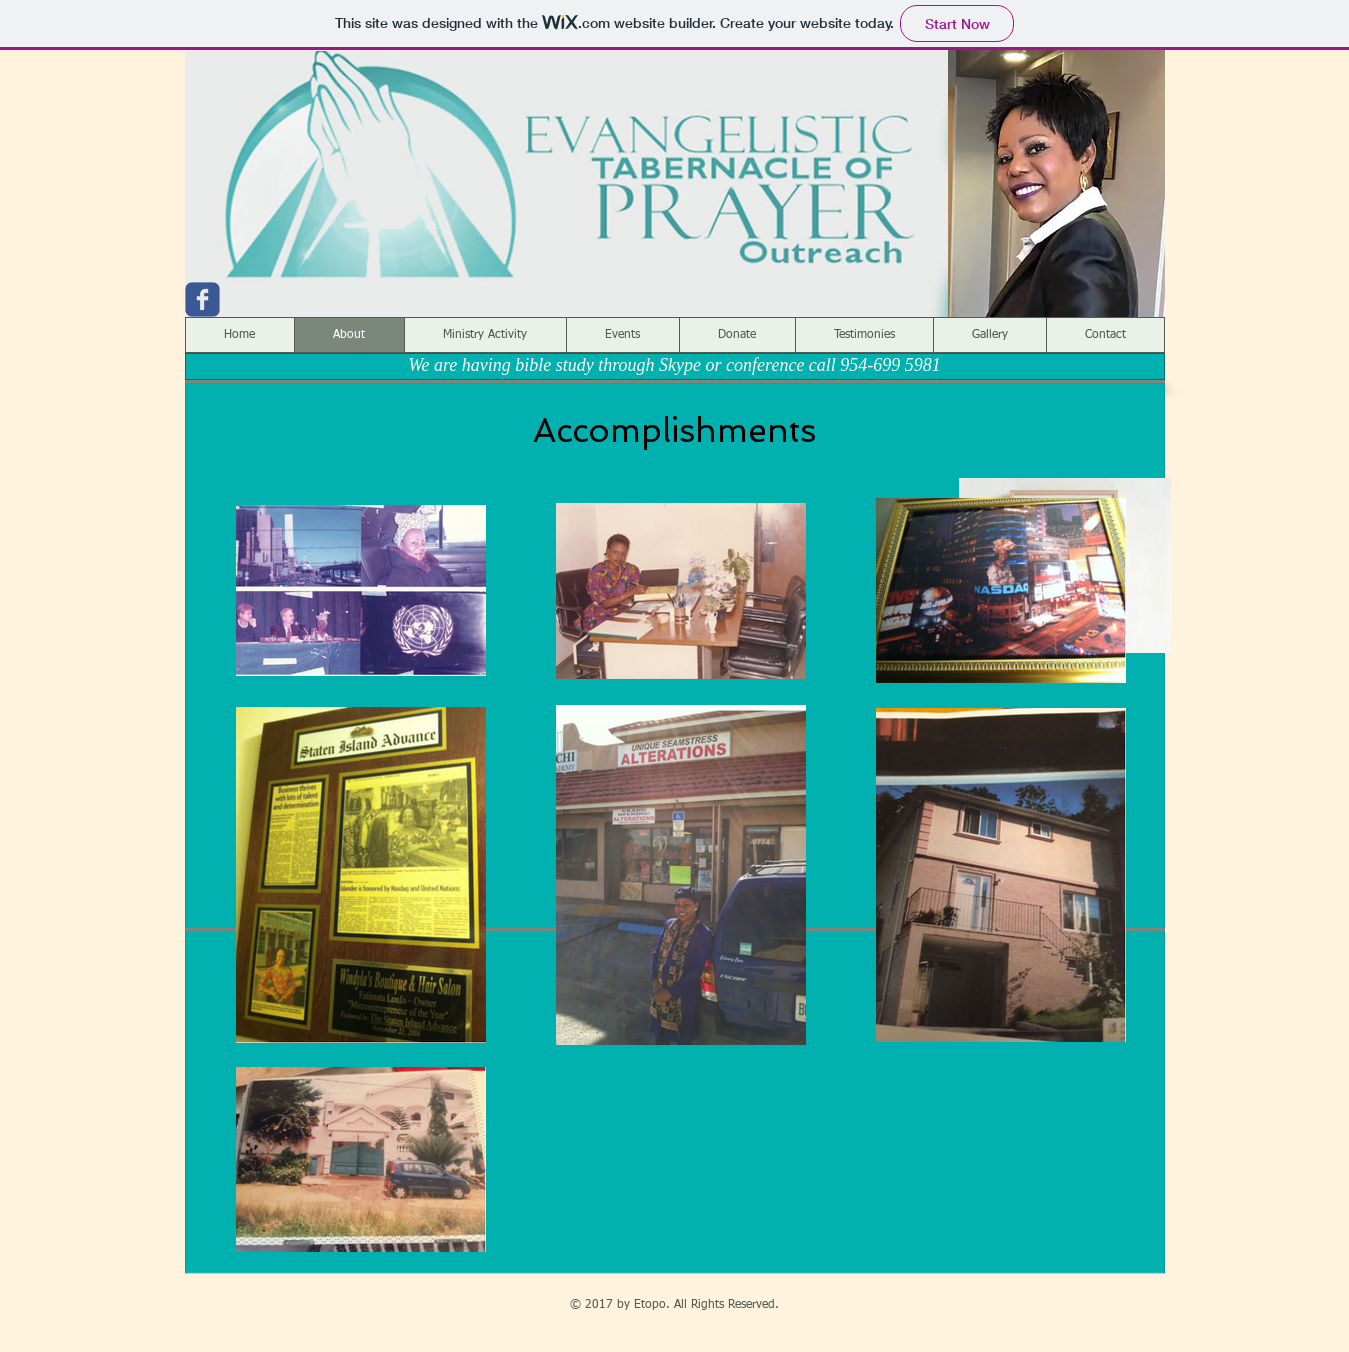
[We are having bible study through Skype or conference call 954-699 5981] (675, 366)
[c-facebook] (202, 299)
